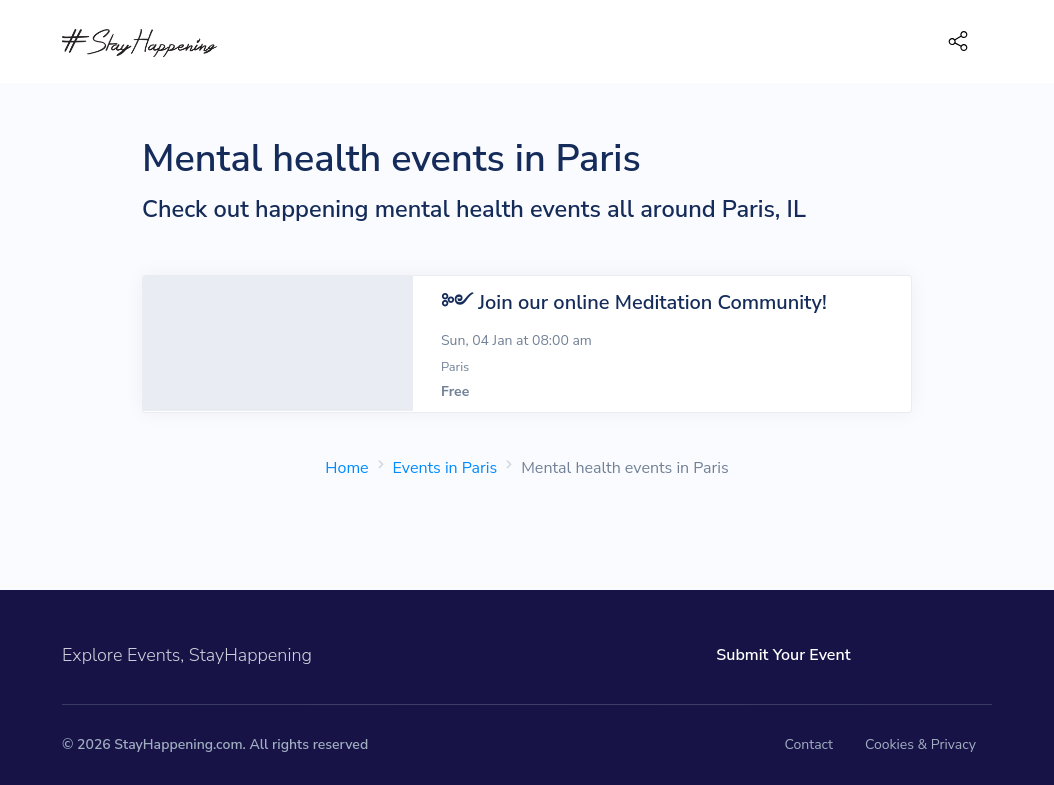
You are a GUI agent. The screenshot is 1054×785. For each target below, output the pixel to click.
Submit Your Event (783, 655)
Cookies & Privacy (920, 744)
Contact (809, 744)
